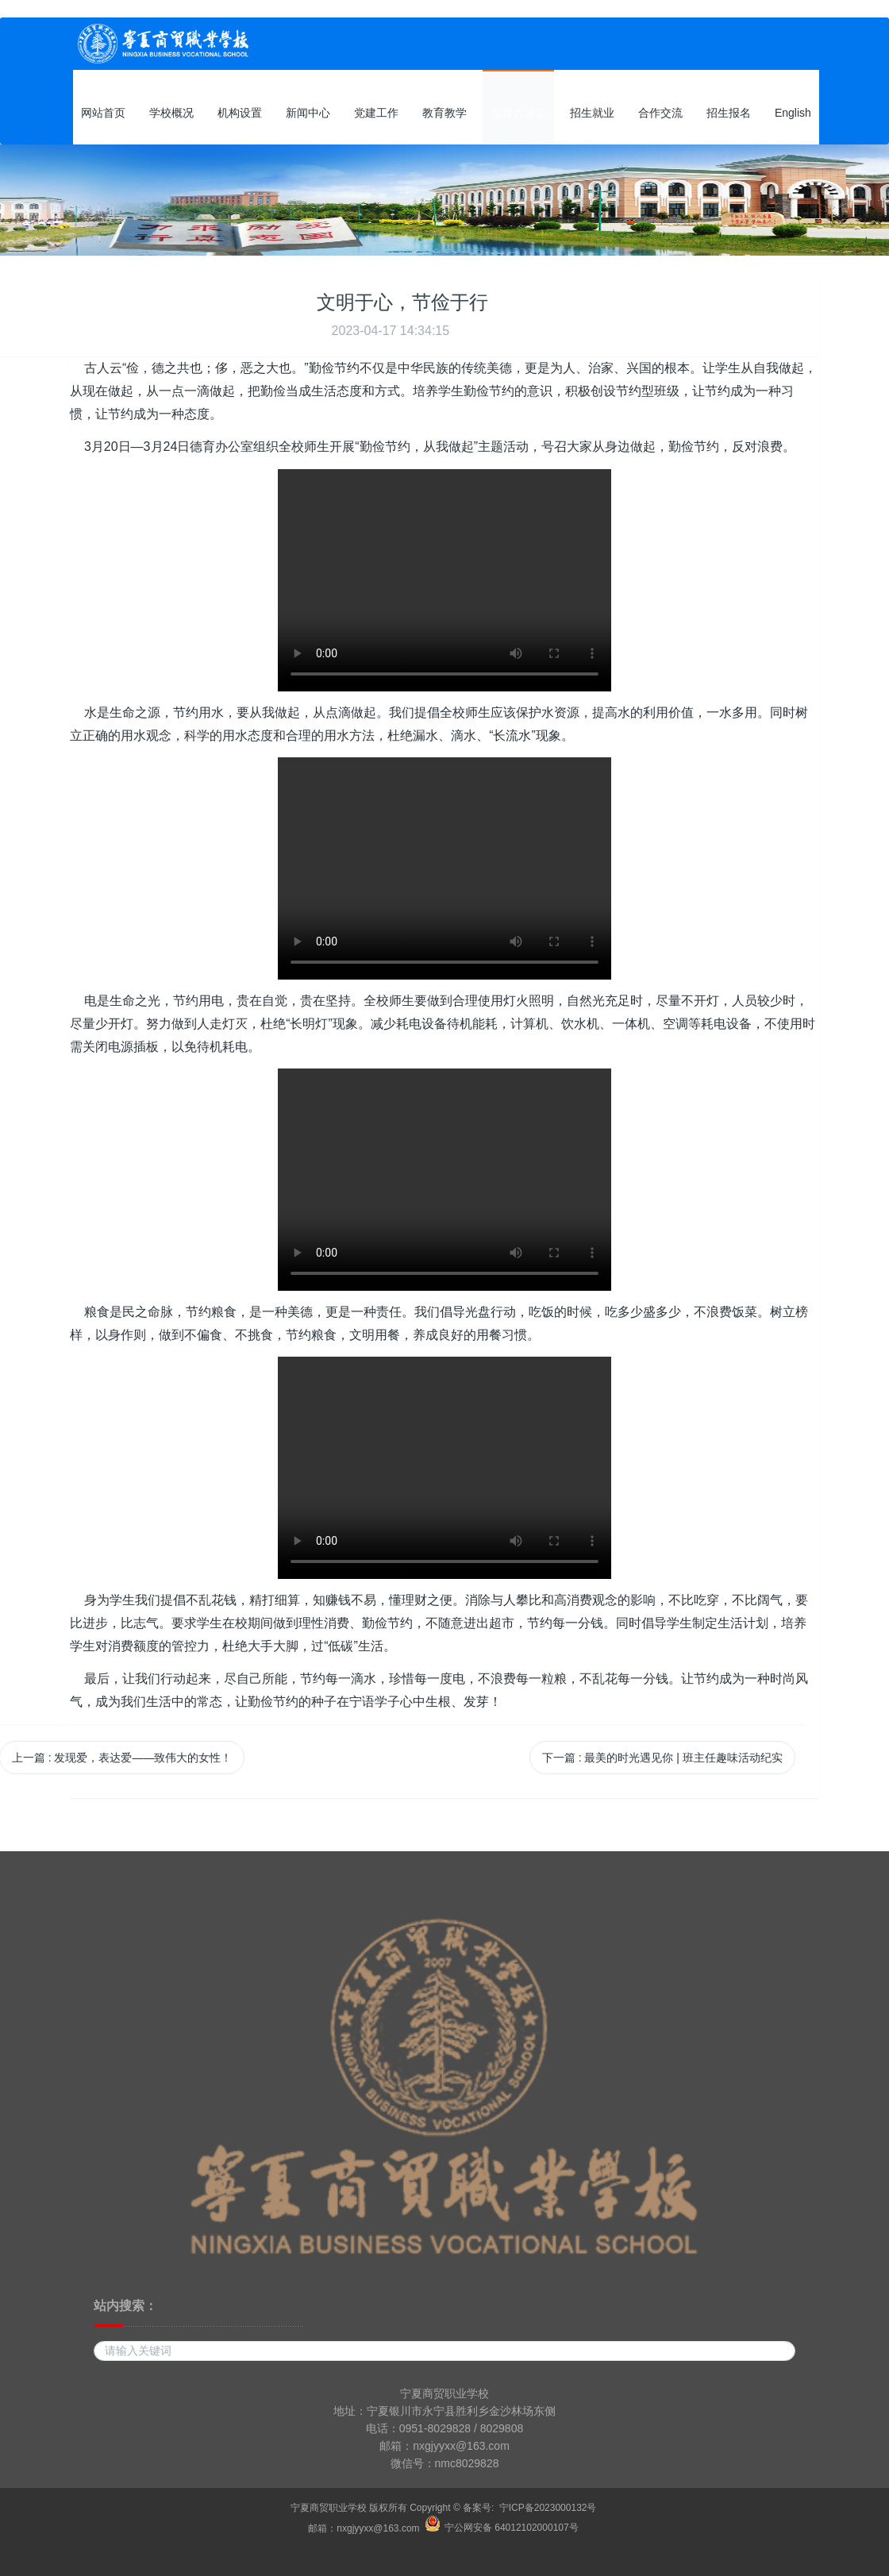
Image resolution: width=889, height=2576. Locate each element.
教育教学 (444, 112)
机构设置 (239, 112)
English (793, 112)
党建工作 (376, 112)
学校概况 (171, 112)
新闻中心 (308, 112)
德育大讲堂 (518, 112)
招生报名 (728, 112)
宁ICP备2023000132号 (548, 2507)
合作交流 (660, 112)
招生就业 (592, 112)
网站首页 (103, 112)
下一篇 (662, 1757)
